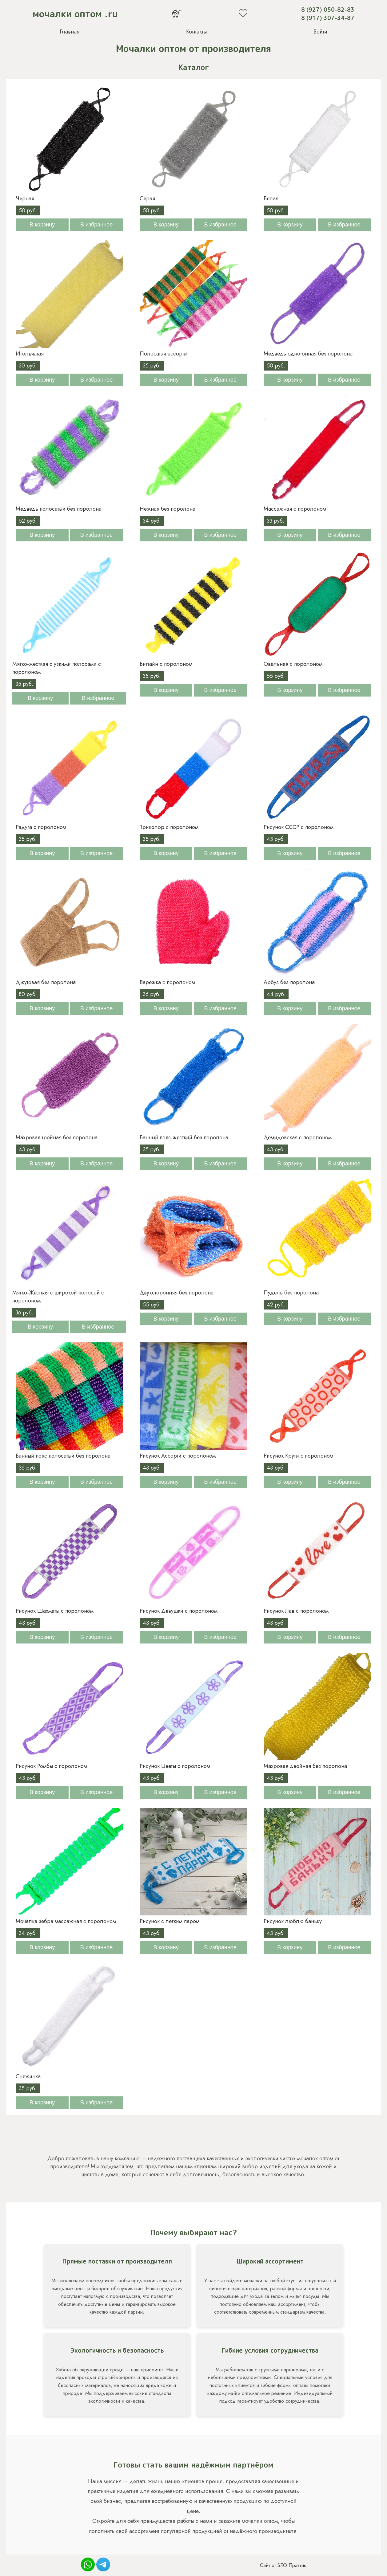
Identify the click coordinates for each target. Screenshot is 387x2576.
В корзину (42, 225)
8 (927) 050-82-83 (327, 10)
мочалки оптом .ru (75, 13)
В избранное (96, 225)
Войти (320, 32)
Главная (69, 32)
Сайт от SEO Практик (283, 2565)
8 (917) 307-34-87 (327, 18)
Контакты (196, 32)
